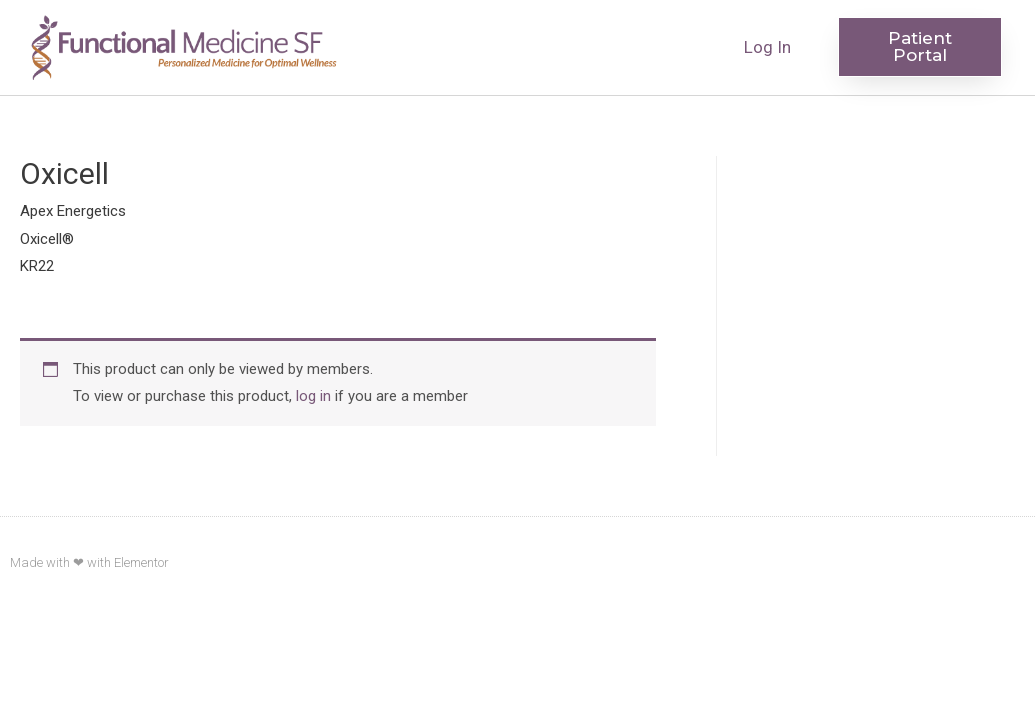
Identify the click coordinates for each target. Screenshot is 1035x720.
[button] (920, 47)
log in (313, 396)
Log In (767, 47)
